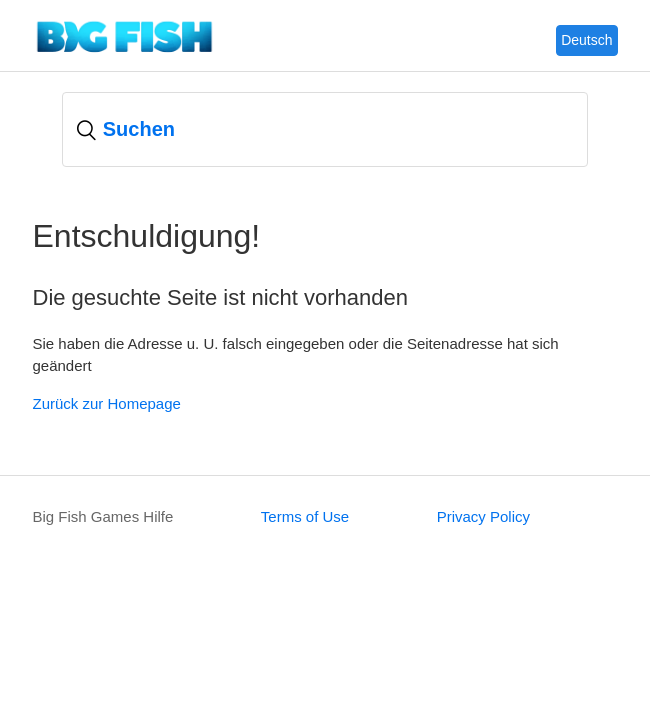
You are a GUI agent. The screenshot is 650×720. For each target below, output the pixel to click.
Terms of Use (305, 516)
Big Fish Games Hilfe (103, 516)
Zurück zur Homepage (107, 403)
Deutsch (586, 40)
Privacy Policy (483, 516)
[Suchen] (325, 129)
